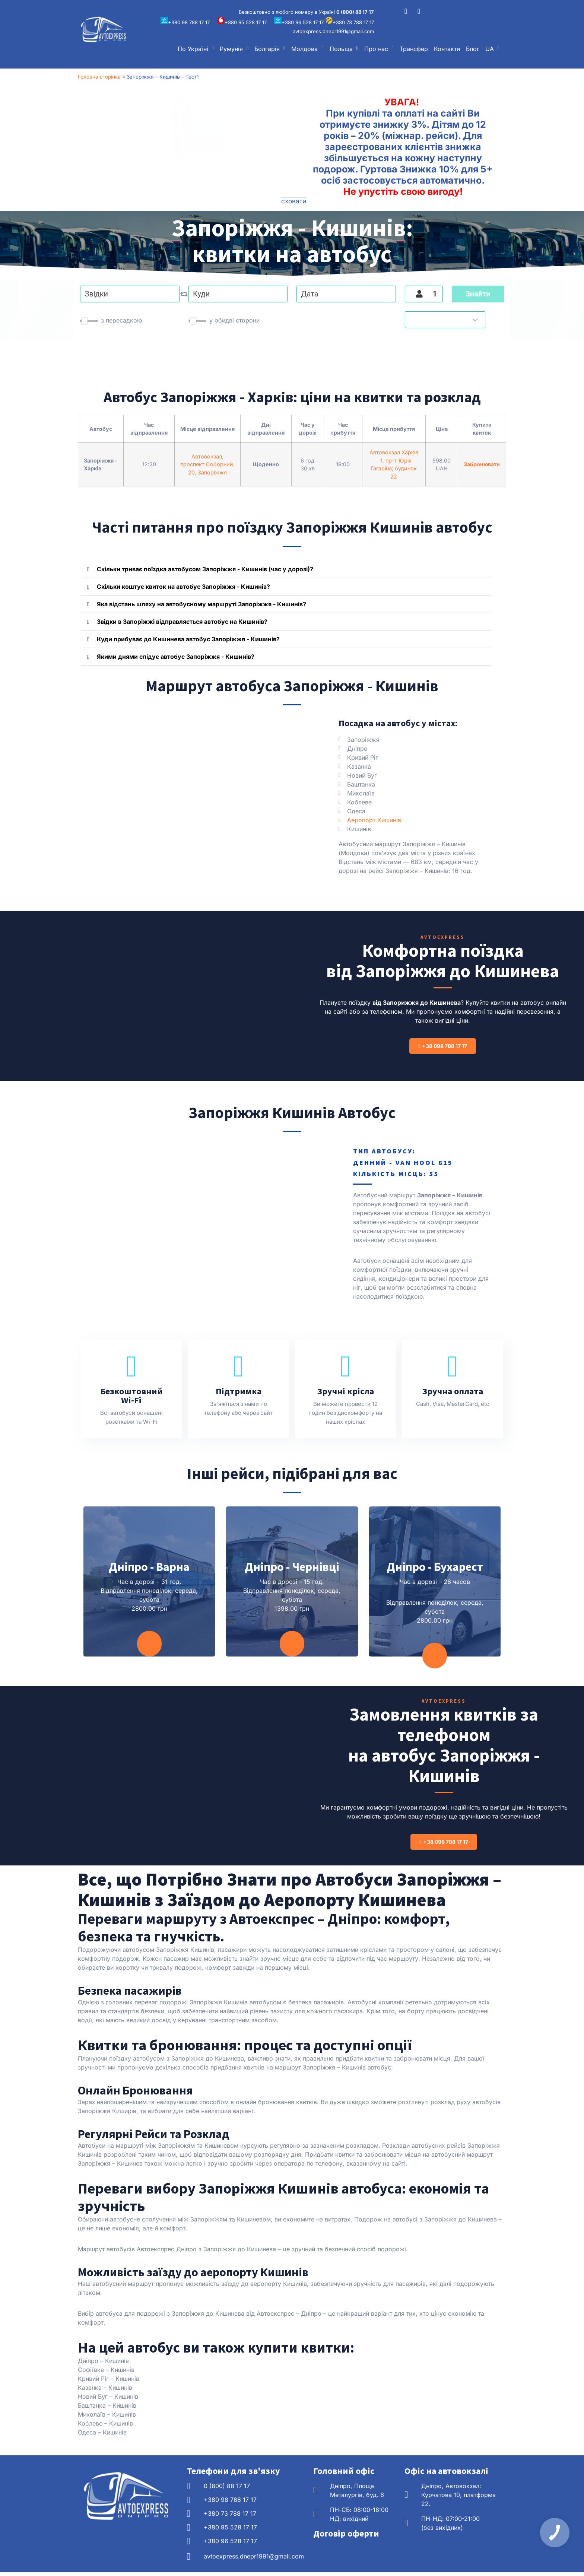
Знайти (477, 293)
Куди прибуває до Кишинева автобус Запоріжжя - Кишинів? (188, 639)
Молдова (307, 49)
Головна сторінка (99, 77)
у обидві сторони (234, 320)
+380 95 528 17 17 (242, 22)
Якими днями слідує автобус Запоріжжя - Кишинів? (175, 656)
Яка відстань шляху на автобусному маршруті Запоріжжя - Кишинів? (201, 604)
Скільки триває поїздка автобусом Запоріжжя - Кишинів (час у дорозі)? (205, 569)
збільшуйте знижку (117, 106)
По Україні (196, 49)
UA (492, 49)
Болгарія (269, 49)
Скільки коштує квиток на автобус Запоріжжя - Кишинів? (183, 586)
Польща (344, 49)
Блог (472, 49)
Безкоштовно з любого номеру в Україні (306, 12)
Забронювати (482, 464)
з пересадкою (121, 320)
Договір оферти (346, 2537)
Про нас (379, 49)
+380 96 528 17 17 (299, 22)
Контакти (447, 49)
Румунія (234, 49)
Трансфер (414, 49)
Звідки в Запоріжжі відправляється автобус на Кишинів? (182, 621)
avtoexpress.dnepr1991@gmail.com (333, 31)
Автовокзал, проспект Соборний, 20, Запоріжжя (207, 464)
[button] (196, 48)
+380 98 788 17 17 (185, 22)
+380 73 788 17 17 (349, 22)
